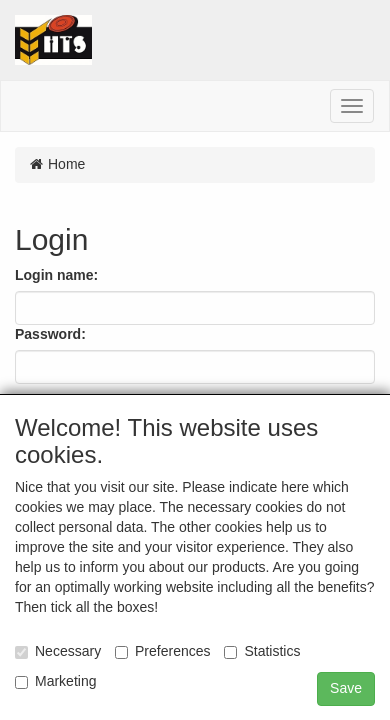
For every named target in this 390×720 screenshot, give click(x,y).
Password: (50, 334)
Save (346, 688)
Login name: (56, 275)
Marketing (55, 681)
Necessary (58, 651)
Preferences (162, 651)
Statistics (262, 651)
